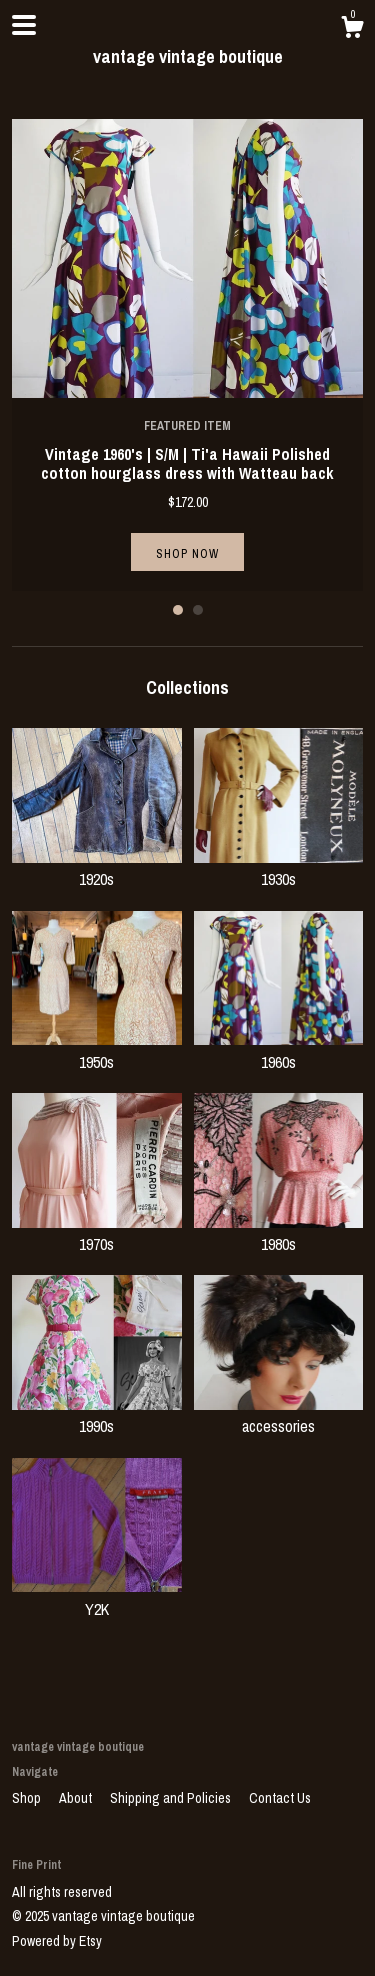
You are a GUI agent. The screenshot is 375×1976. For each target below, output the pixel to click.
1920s (97, 868)
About (77, 1798)
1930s (279, 868)
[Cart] (352, 30)
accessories (279, 1415)
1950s (97, 1050)
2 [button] (198, 610)
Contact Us (280, 1798)
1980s (279, 1233)
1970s (97, 1233)
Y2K (97, 1597)
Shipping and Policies (172, 1798)
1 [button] (178, 610)
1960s (279, 1050)
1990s (97, 1415)
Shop (28, 1798)
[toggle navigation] (24, 25)
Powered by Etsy (57, 1941)
